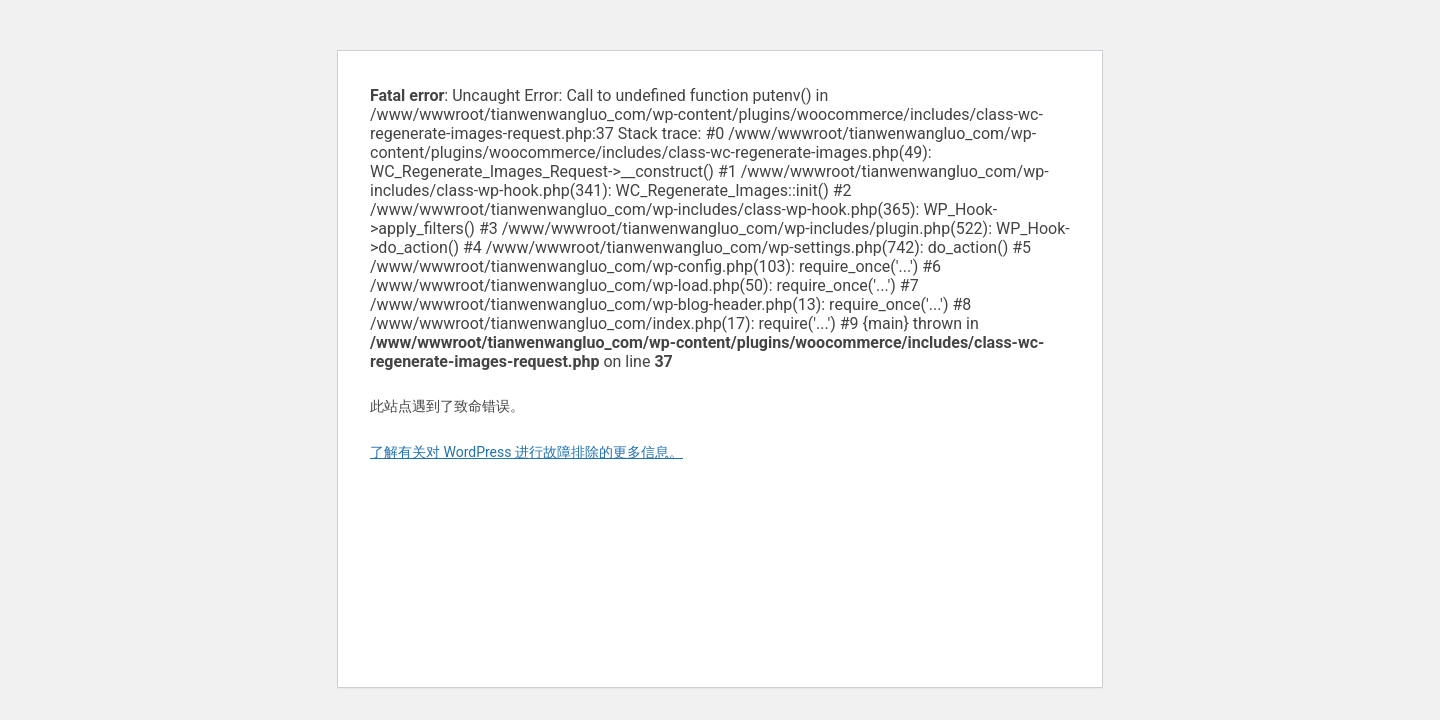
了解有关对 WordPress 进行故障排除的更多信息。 (526, 452)
